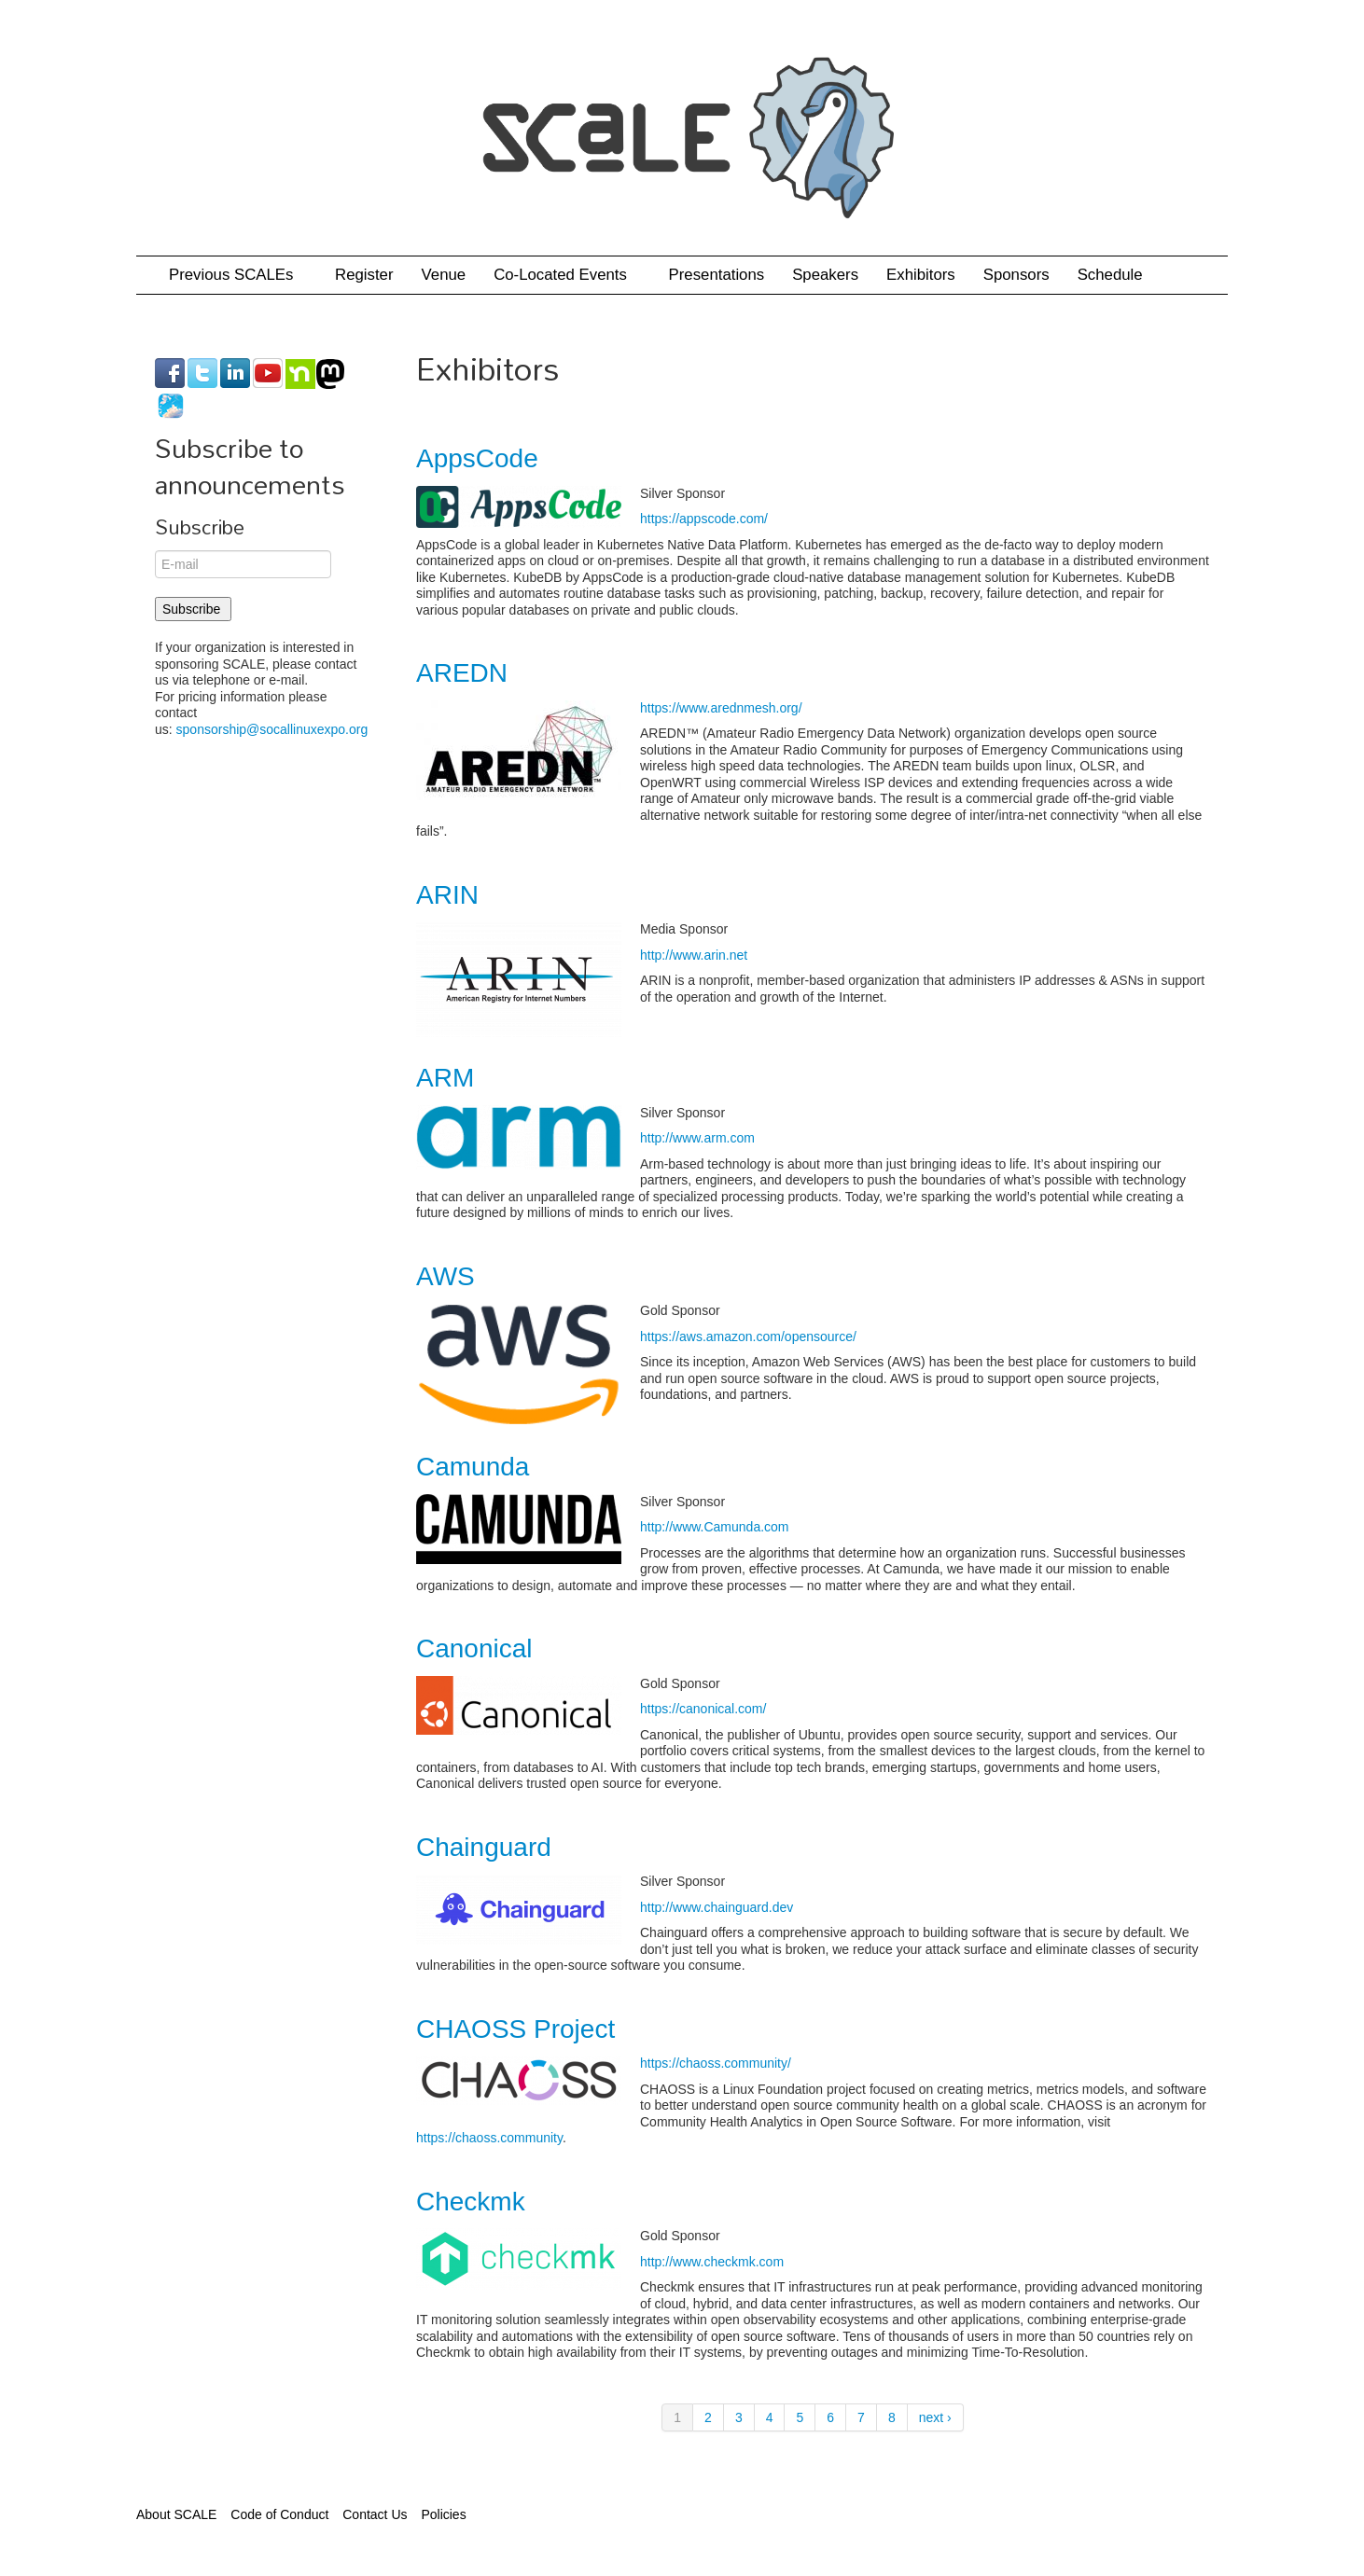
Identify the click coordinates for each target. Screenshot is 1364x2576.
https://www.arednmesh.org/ (721, 707)
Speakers (825, 275)
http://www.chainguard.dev (716, 1907)
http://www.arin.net (693, 955)
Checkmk (470, 2201)
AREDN (462, 672)
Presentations (717, 275)
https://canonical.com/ (703, 1708)
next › (935, 2417)
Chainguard (483, 1847)
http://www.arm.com (697, 1137)
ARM (445, 1077)
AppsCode (477, 458)
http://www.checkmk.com (712, 2261)
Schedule (1117, 275)
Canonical (474, 1648)
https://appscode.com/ (704, 518)
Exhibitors (920, 275)
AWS (445, 1276)
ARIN (447, 894)
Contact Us (374, 2514)
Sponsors (1016, 275)
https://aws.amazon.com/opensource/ (748, 1336)
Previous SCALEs (238, 275)
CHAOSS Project (515, 2029)
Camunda (472, 1466)
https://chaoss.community (489, 2137)
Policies (443, 2514)
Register (364, 275)
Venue (444, 275)
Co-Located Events (567, 275)
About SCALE (176, 2514)
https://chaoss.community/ (715, 2063)
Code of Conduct (279, 2514)
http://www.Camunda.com (714, 1526)
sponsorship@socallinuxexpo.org (272, 729)
